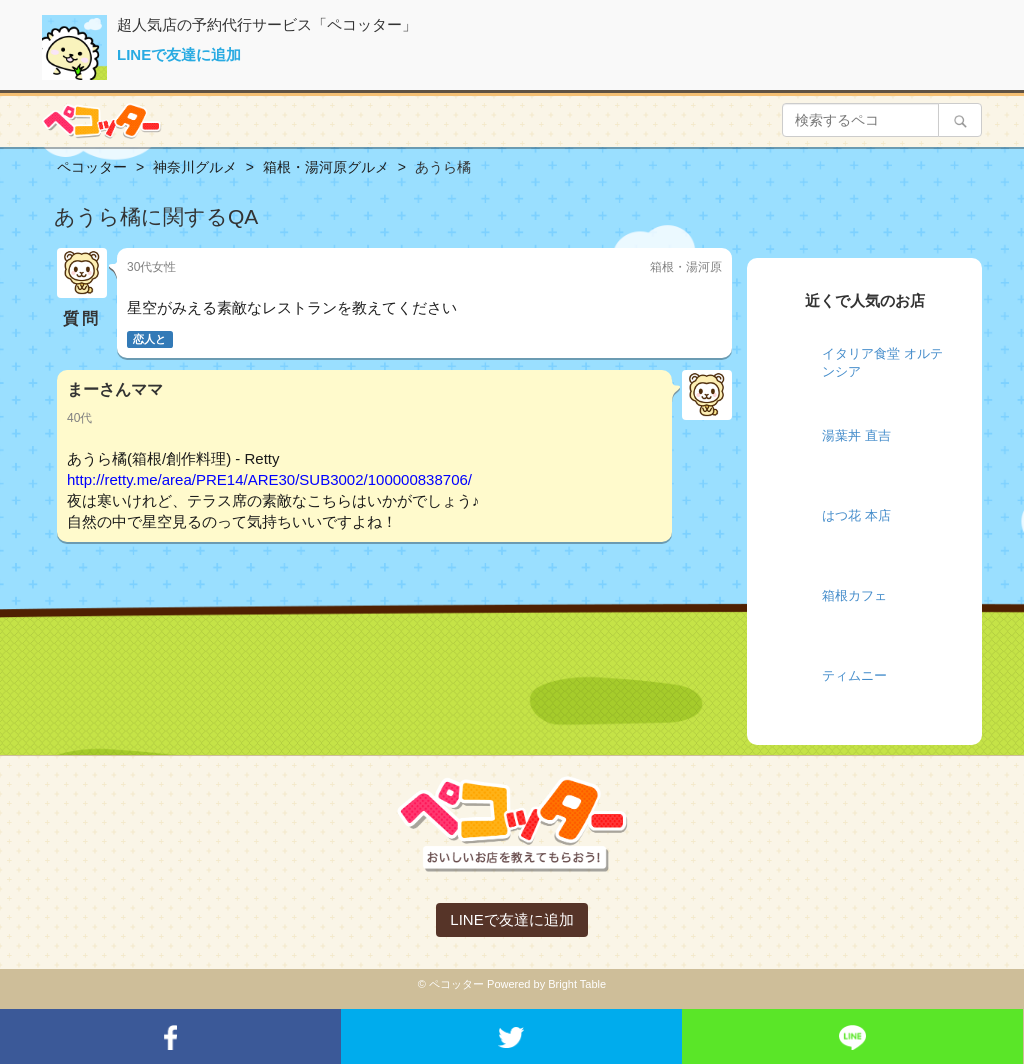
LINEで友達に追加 (179, 54)
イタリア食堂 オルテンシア (882, 363)
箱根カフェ (854, 595)
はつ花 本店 (856, 515)
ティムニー (854, 675)
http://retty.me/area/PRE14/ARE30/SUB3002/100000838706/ (269, 479)
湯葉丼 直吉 (856, 435)
